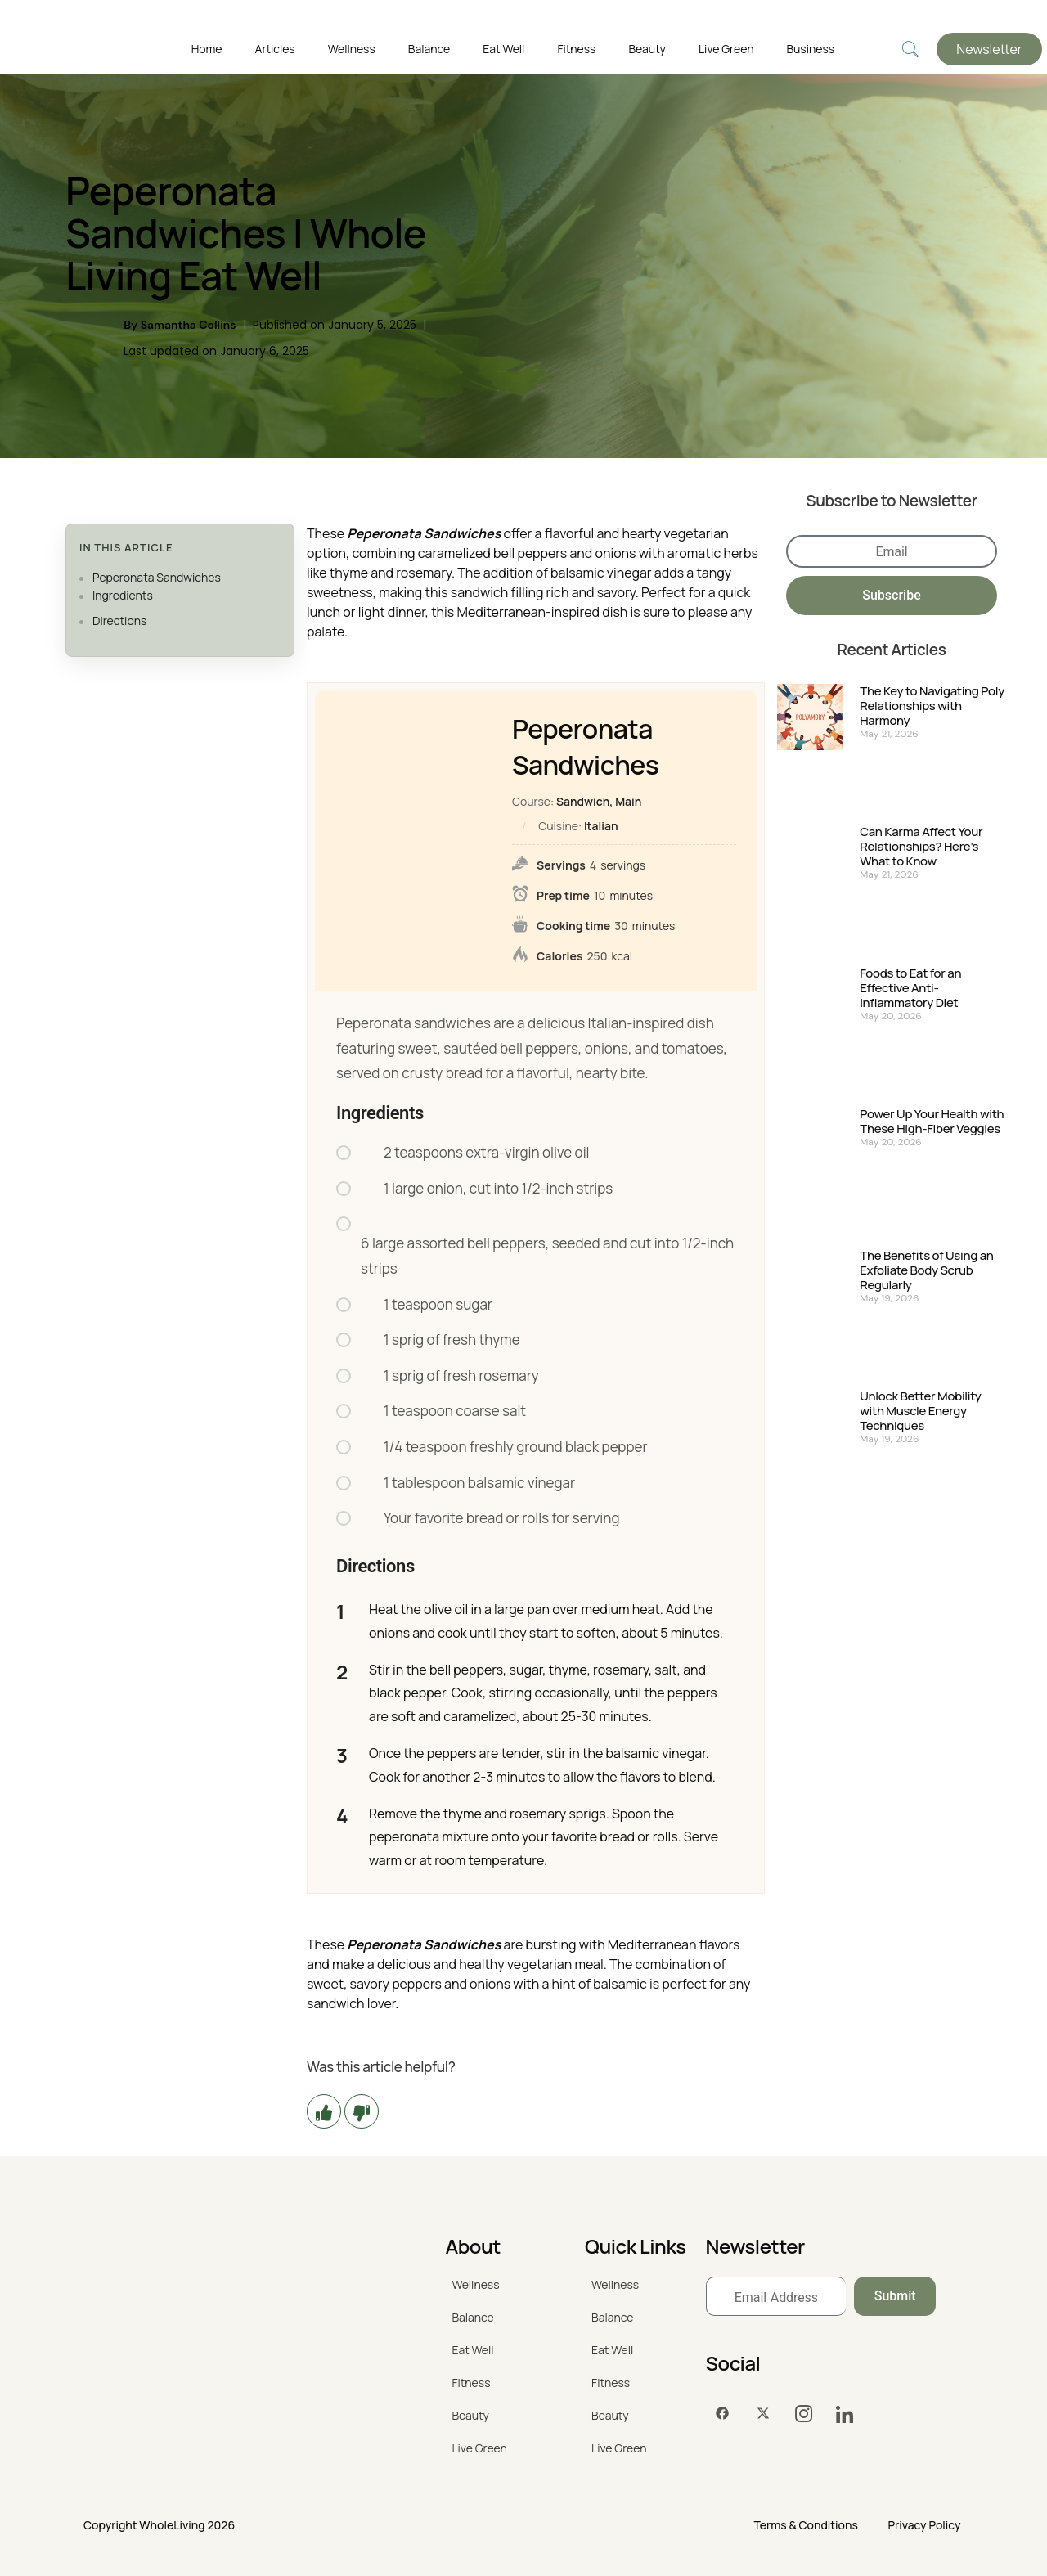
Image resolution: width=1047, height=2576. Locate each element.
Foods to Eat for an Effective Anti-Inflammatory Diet (910, 988)
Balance (429, 48)
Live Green (726, 48)
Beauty (647, 48)
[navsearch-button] (910, 49)
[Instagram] (804, 2414)
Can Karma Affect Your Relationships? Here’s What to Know (921, 847)
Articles (275, 48)
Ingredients (122, 595)
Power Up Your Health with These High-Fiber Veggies (932, 1121)
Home (206, 48)
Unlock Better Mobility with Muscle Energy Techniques (920, 1411)
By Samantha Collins (180, 324)
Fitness (576, 48)
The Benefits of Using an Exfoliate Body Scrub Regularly (926, 1270)
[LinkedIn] (845, 2414)
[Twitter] (763, 2414)
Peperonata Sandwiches (156, 577)
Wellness (351, 48)
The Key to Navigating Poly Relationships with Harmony (932, 706)
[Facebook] (722, 2414)
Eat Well (503, 48)
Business (810, 48)
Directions (119, 620)
